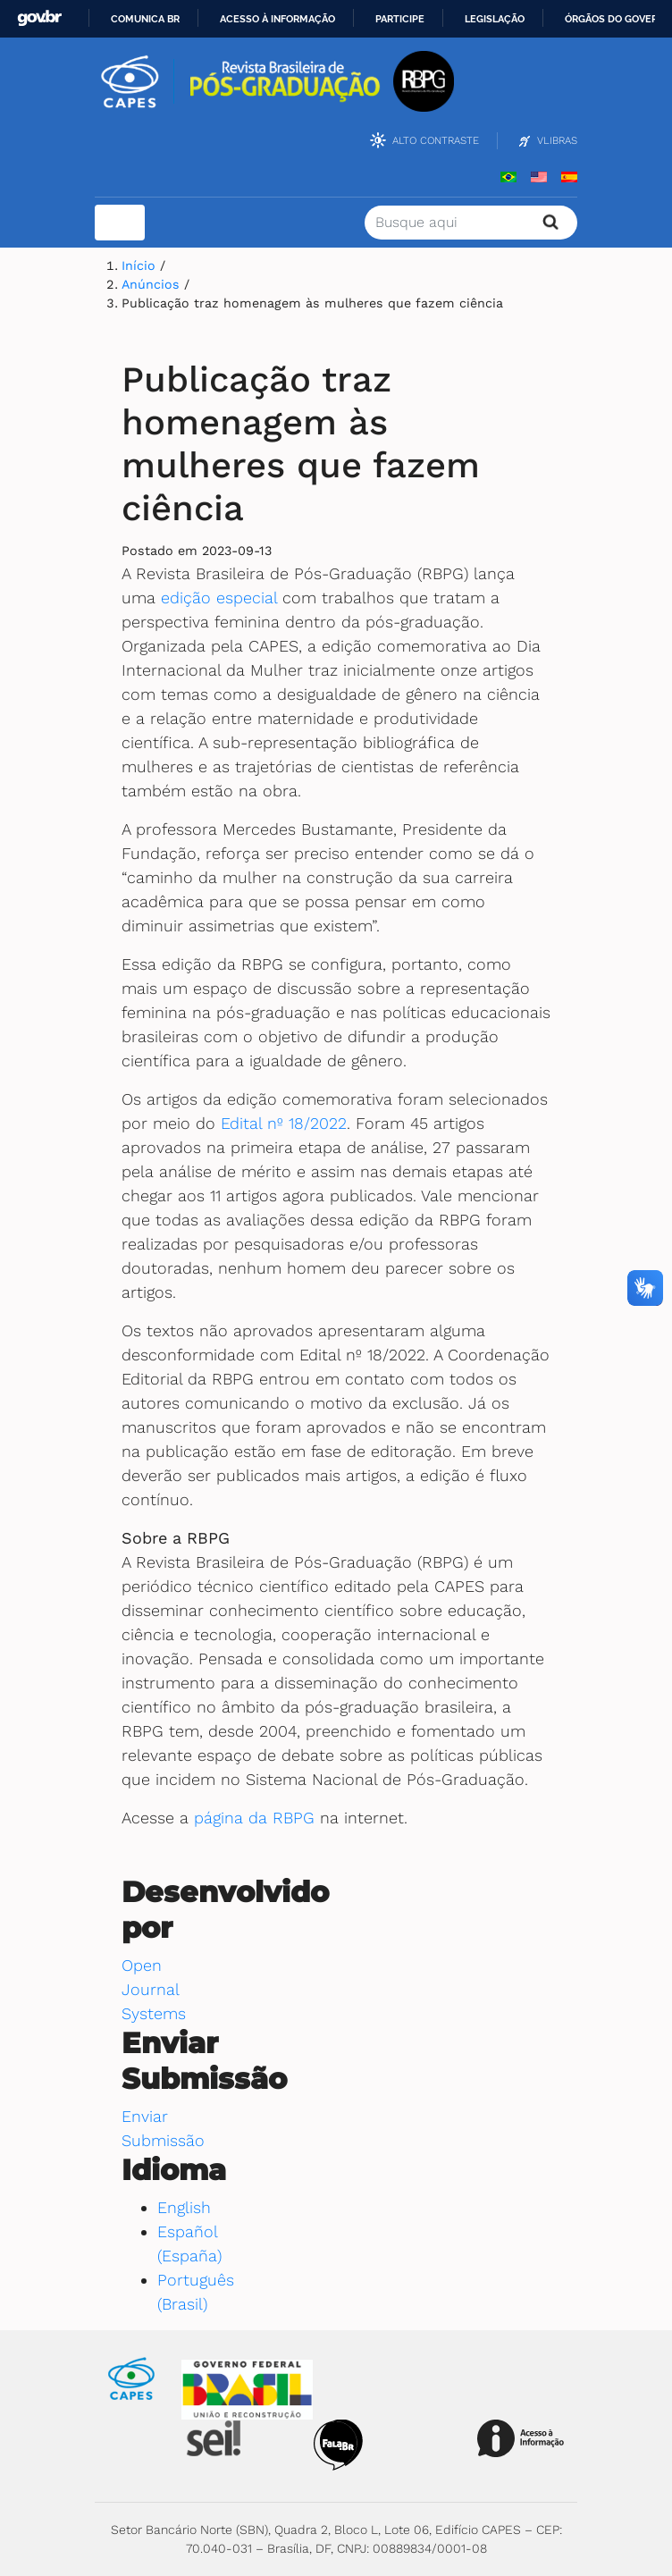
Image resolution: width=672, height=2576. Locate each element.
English (184, 2207)
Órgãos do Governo (618, 19)
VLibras (557, 140)
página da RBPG (254, 1817)
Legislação (495, 19)
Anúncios (153, 284)
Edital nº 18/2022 (284, 1123)
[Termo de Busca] (471, 223)
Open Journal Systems (154, 1989)
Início (141, 265)
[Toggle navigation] (120, 222)
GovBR (39, 18)
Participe (399, 19)
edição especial (219, 597)
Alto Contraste (435, 140)
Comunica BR (145, 19)
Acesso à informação (277, 19)
